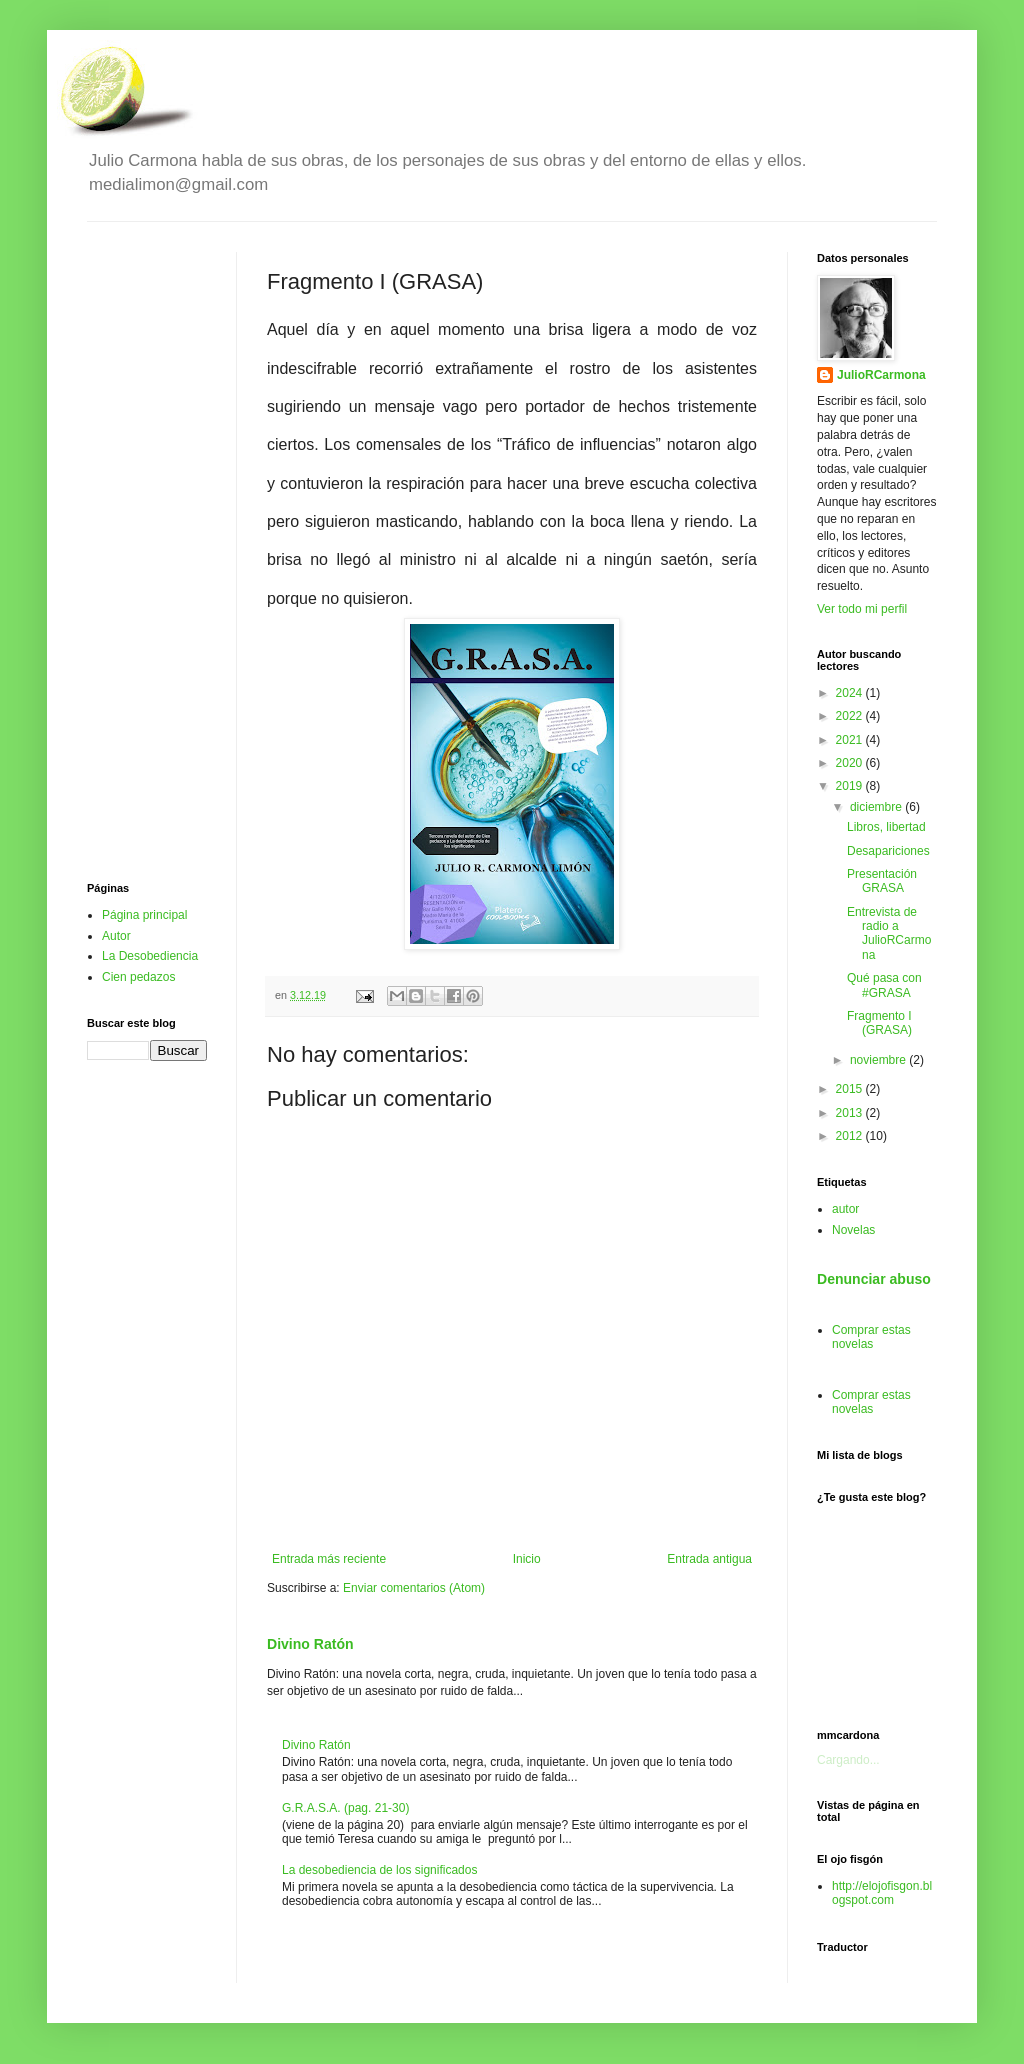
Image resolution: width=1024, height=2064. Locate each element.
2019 (851, 786)
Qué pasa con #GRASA (884, 985)
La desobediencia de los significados (379, 1870)
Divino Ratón (310, 1644)
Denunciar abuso (874, 1279)
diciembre (877, 807)
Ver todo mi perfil (862, 609)
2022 (851, 716)
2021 (851, 740)
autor (845, 1209)
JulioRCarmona (881, 375)
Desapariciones (888, 851)
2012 (851, 1136)
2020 (851, 763)
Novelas (853, 1230)
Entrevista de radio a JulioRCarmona (889, 933)
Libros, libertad (886, 827)
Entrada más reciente (329, 1559)
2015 (851, 1089)
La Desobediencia (150, 956)
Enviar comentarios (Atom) (414, 1588)
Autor (116, 936)
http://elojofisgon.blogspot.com (882, 1893)
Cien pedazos (138, 977)
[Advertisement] (147, 552)
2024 (851, 693)
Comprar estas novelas (871, 1337)
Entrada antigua (709, 1559)
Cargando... (848, 1760)
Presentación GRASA (882, 881)
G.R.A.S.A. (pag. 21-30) (345, 1808)
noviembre (879, 1060)
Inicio (527, 1559)
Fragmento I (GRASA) (879, 1023)
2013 (851, 1113)
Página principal (144, 915)
